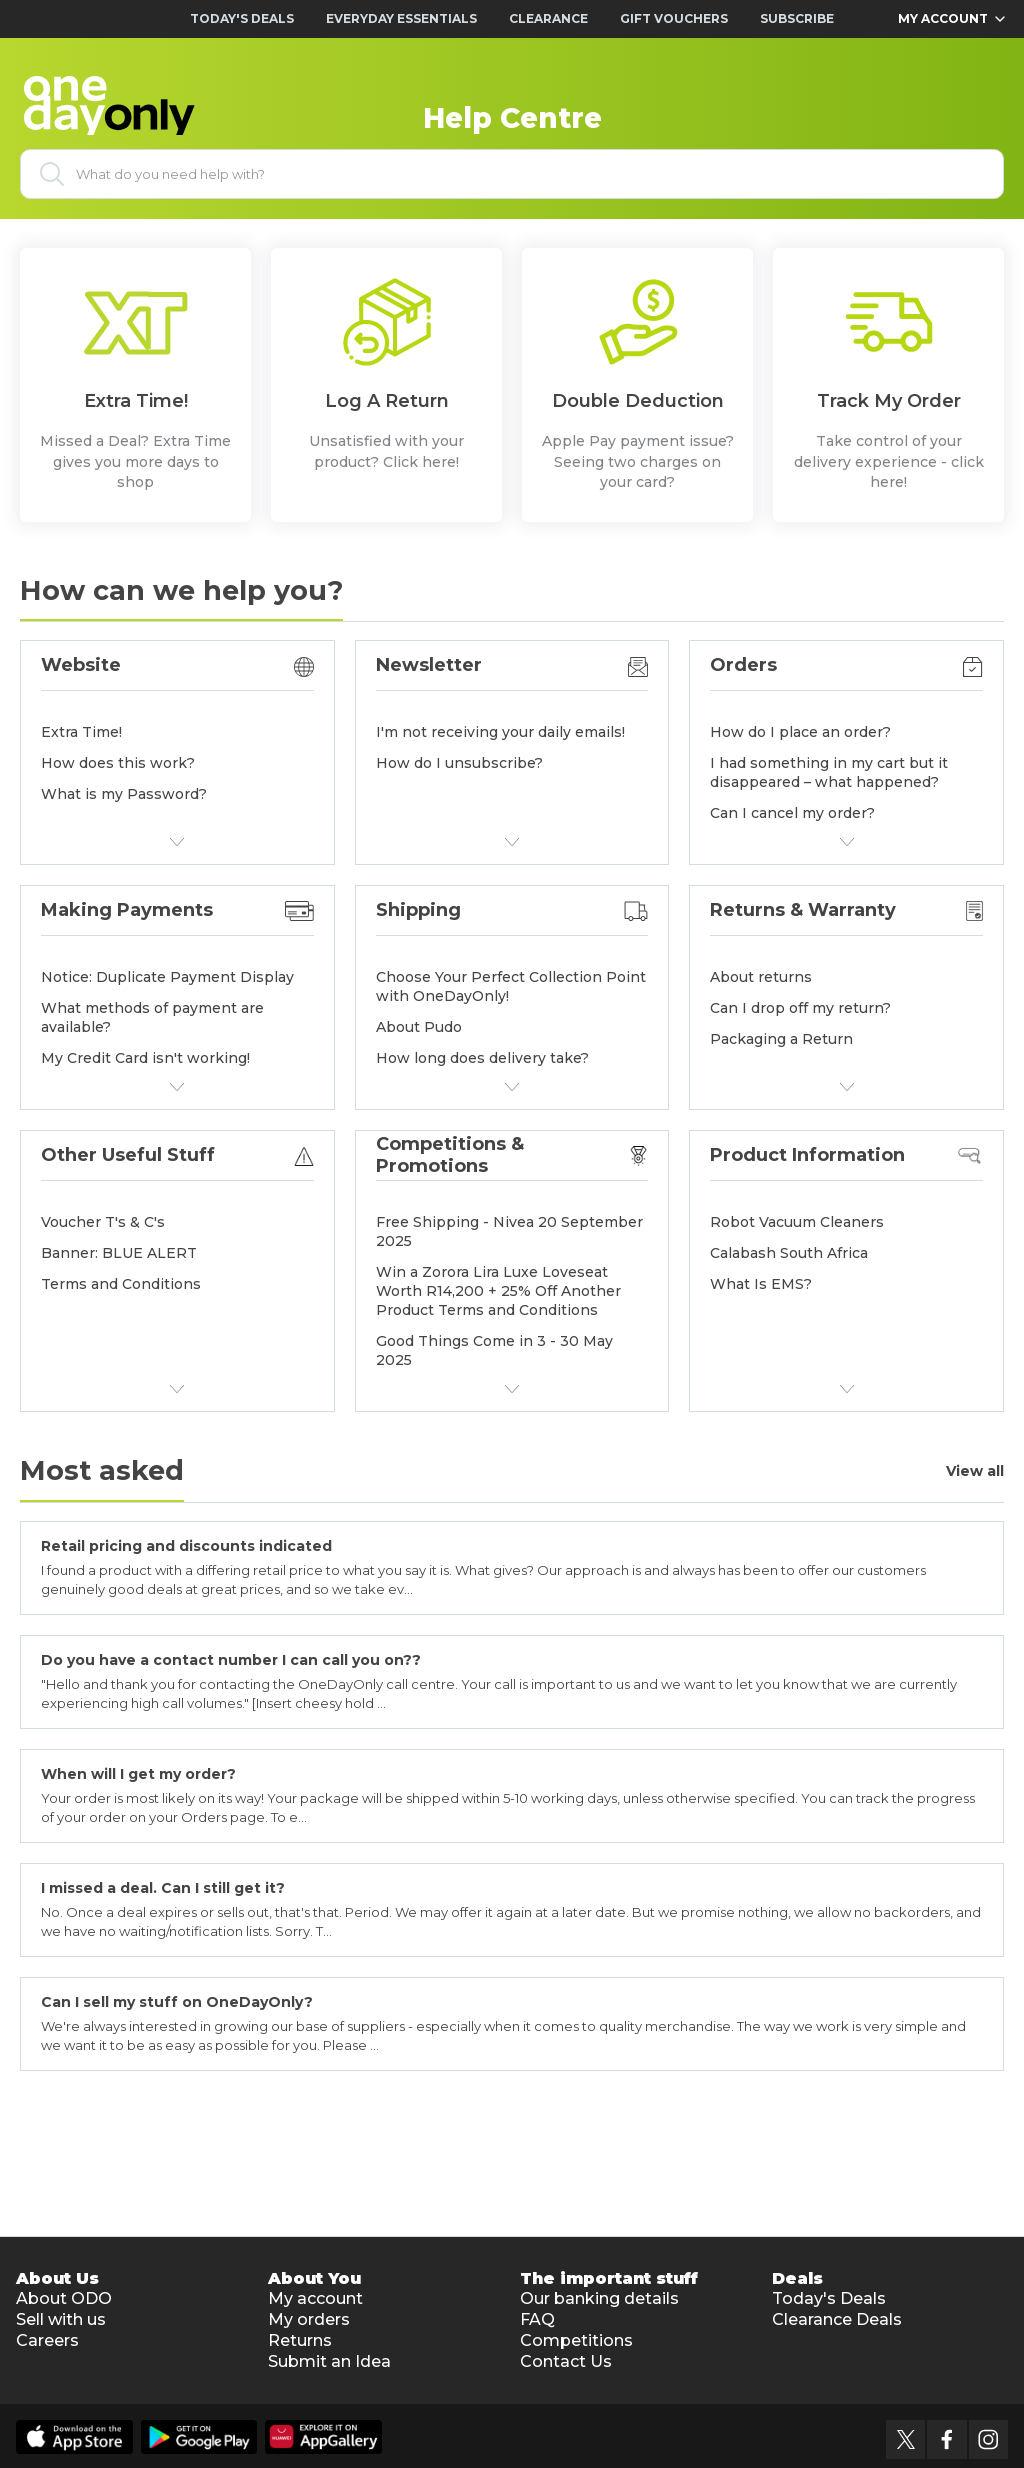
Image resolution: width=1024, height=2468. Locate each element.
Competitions (576, 2340)
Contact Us (566, 2361)
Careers (47, 2340)
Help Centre (512, 118)
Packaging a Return (781, 1039)
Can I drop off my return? (800, 1008)
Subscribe (797, 18)
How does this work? (118, 763)
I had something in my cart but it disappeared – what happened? (829, 772)
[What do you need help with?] (512, 174)
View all (975, 1471)
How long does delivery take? (482, 1058)
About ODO (64, 2298)
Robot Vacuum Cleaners (797, 1222)
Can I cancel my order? (792, 813)
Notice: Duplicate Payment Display (167, 977)
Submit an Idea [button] (329, 2361)
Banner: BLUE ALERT (119, 1253)
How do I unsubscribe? (459, 763)
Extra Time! (81, 732)
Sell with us (61, 2319)
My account (315, 2298)
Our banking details (599, 2298)
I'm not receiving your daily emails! (500, 732)
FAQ (537, 2319)
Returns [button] (300, 2340)
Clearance (548, 18)
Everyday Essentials (401, 18)
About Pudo (419, 1027)
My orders (309, 2319)
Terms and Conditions (121, 1284)
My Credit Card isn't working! (145, 1058)
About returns (761, 977)
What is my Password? (124, 794)
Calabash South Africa (789, 1253)
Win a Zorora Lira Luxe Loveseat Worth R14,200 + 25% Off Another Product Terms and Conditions (498, 1291)
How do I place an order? (800, 732)
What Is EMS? (761, 1284)
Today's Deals (242, 18)
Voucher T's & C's (103, 1222)
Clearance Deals (837, 2319)
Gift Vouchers (674, 18)
